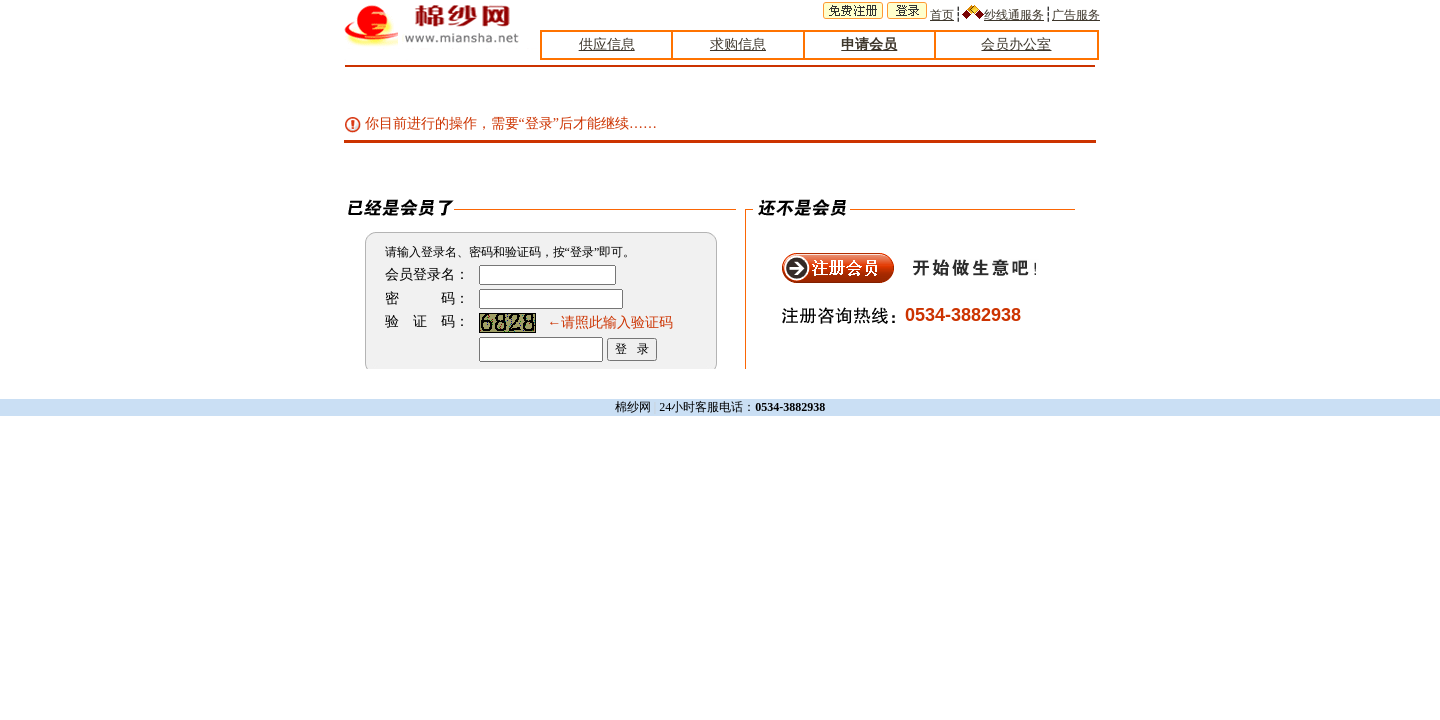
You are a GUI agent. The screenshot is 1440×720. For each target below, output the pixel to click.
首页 (942, 15)
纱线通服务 (1014, 15)
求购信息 (738, 44)
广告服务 (1076, 15)
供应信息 (607, 44)
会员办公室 (1016, 44)
